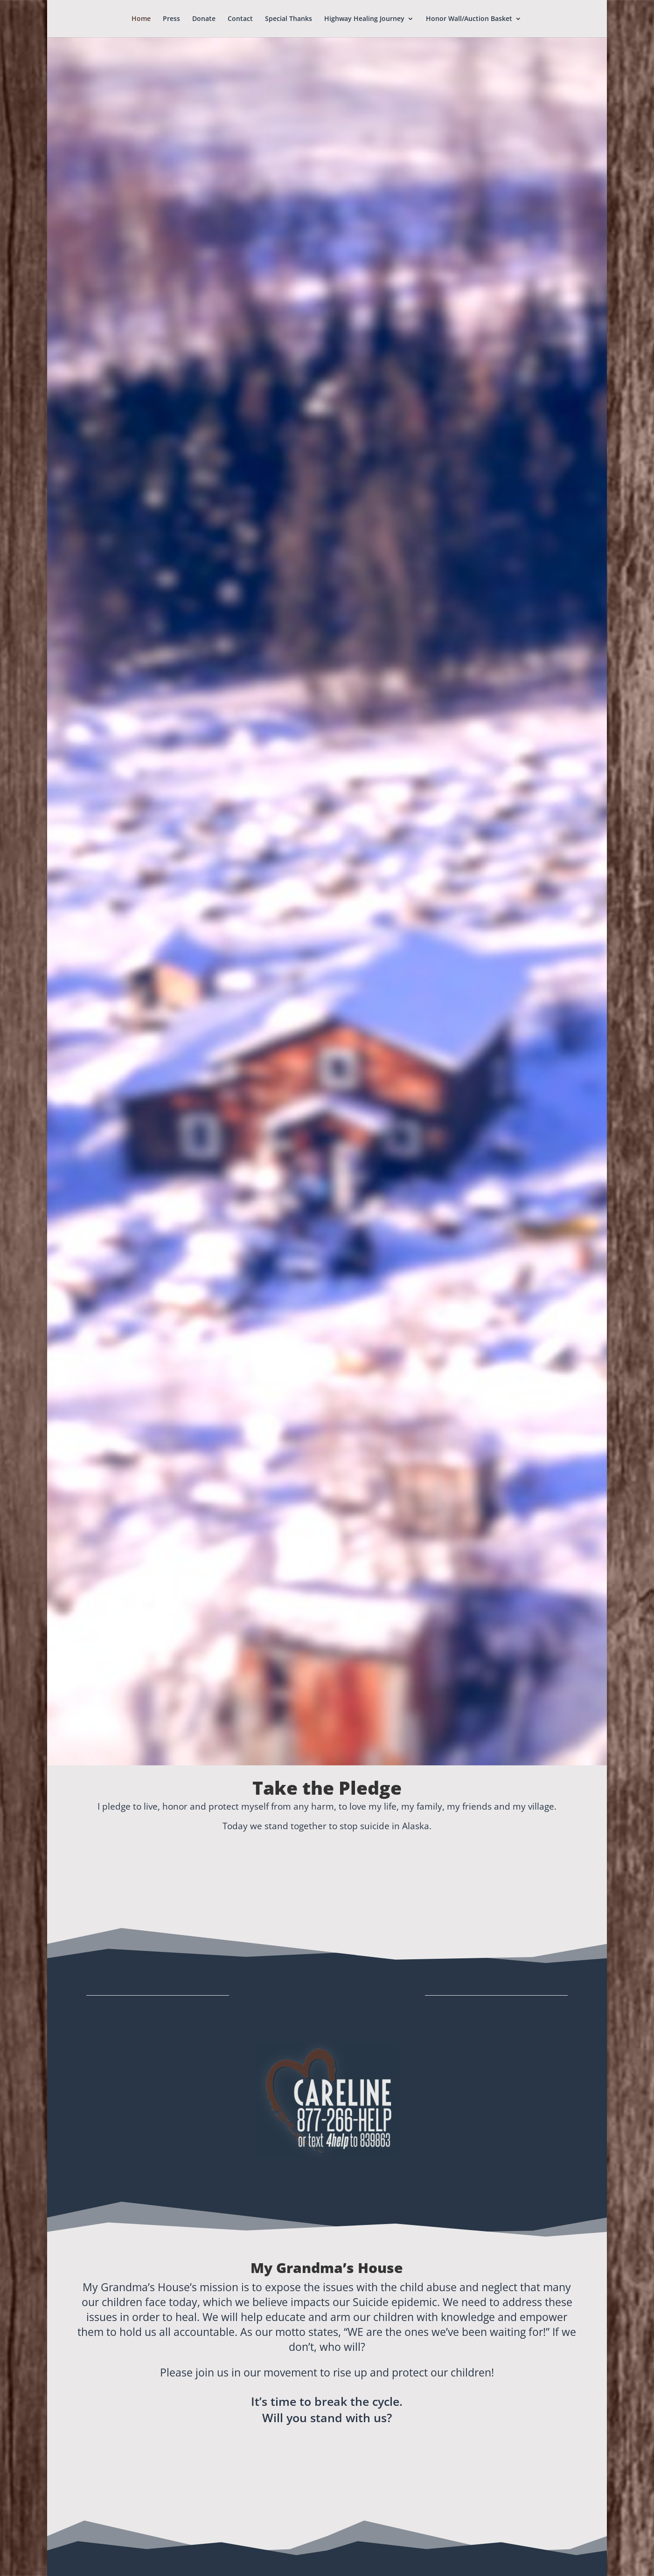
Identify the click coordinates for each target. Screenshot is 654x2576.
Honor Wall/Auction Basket (469, 19)
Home (141, 19)
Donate (204, 19)
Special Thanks (288, 19)
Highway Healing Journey (364, 19)
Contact (240, 19)
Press (171, 19)
